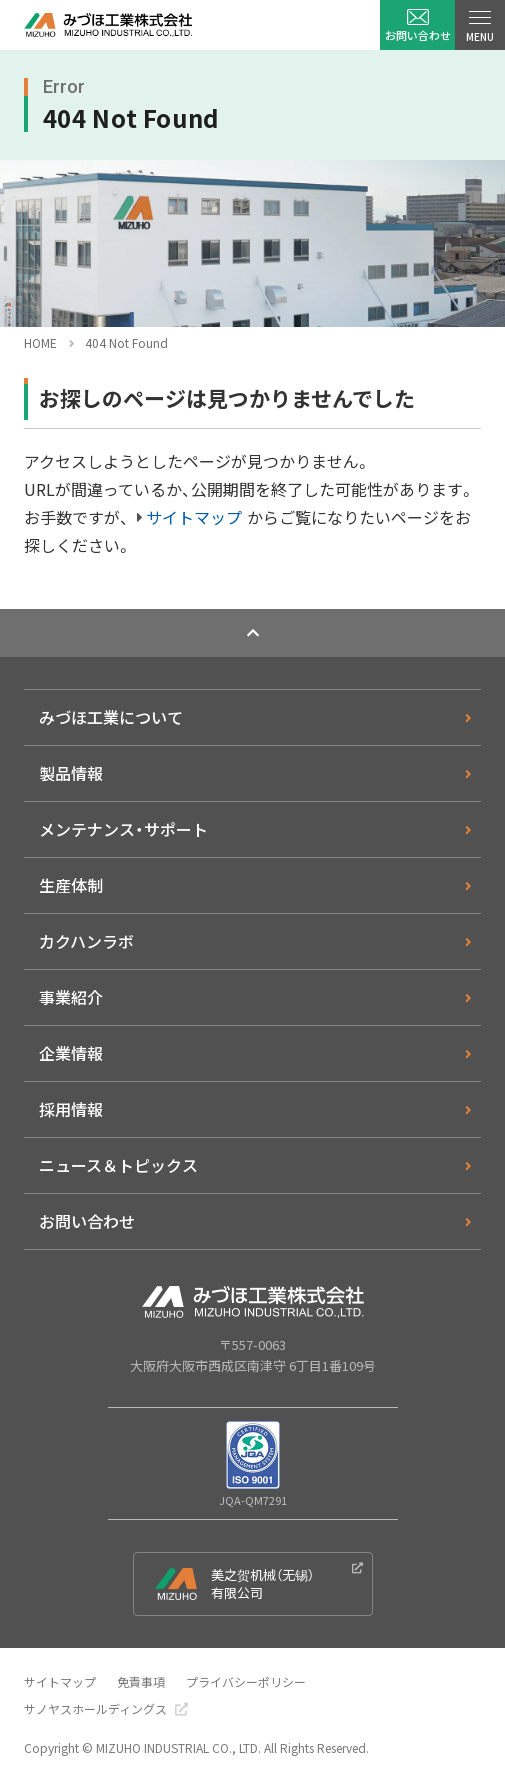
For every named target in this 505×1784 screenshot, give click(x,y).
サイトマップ (194, 517)
